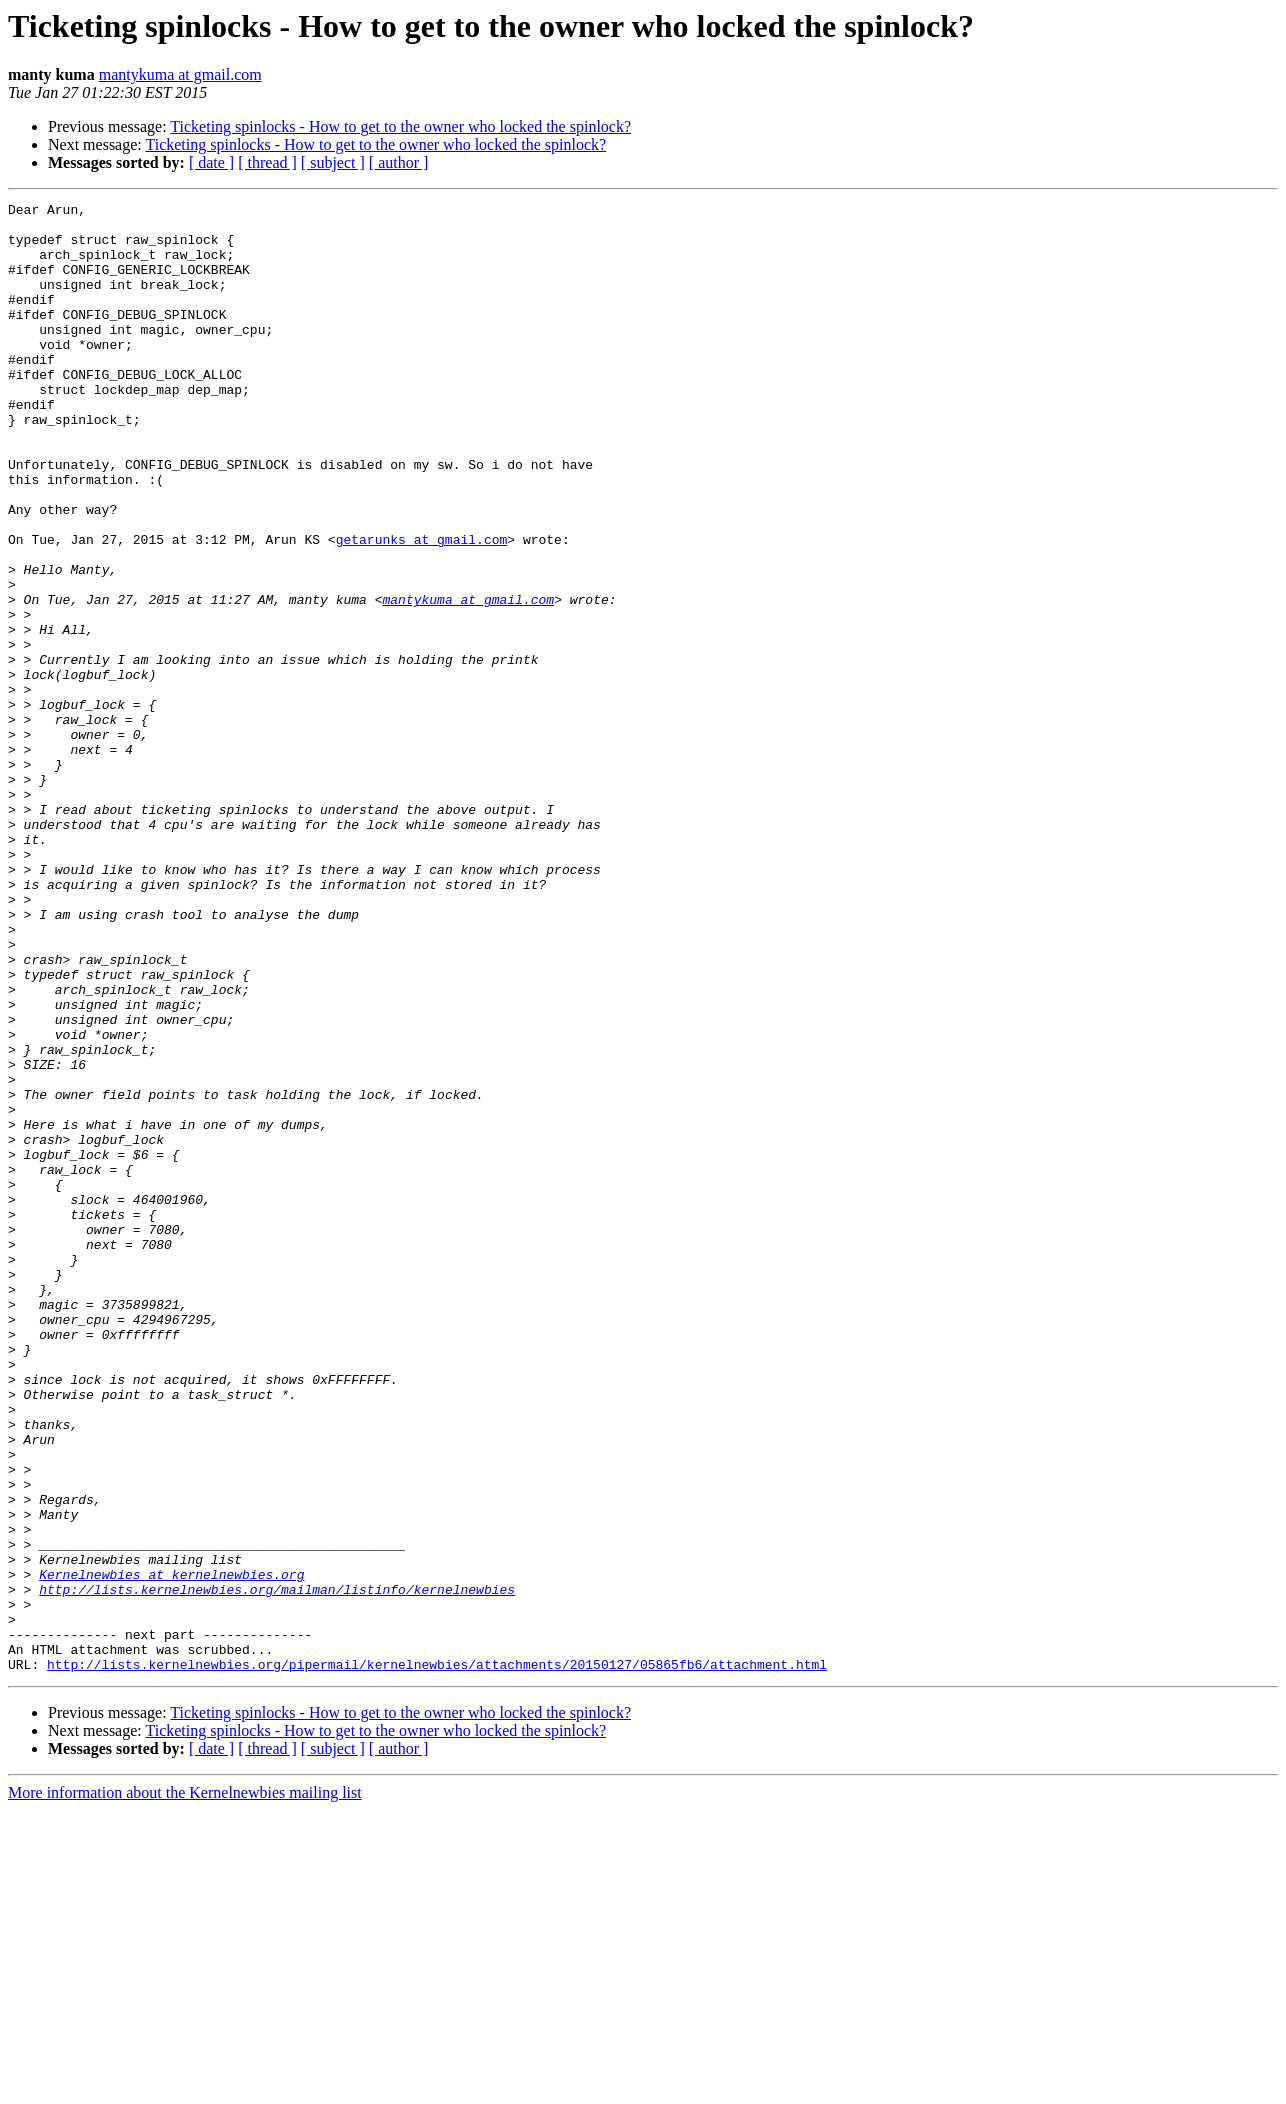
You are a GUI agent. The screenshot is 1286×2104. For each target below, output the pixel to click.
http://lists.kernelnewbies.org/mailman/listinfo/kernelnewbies (277, 1868)
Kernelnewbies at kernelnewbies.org (171, 1850)
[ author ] (399, 162)
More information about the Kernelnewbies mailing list (185, 2086)
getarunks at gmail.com (422, 608)
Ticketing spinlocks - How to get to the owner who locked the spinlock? (400, 126)
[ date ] (211, 162)
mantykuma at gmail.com (180, 74)
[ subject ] (333, 162)
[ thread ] (267, 162)
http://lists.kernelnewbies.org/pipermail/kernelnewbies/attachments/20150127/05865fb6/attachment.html (437, 1958)
